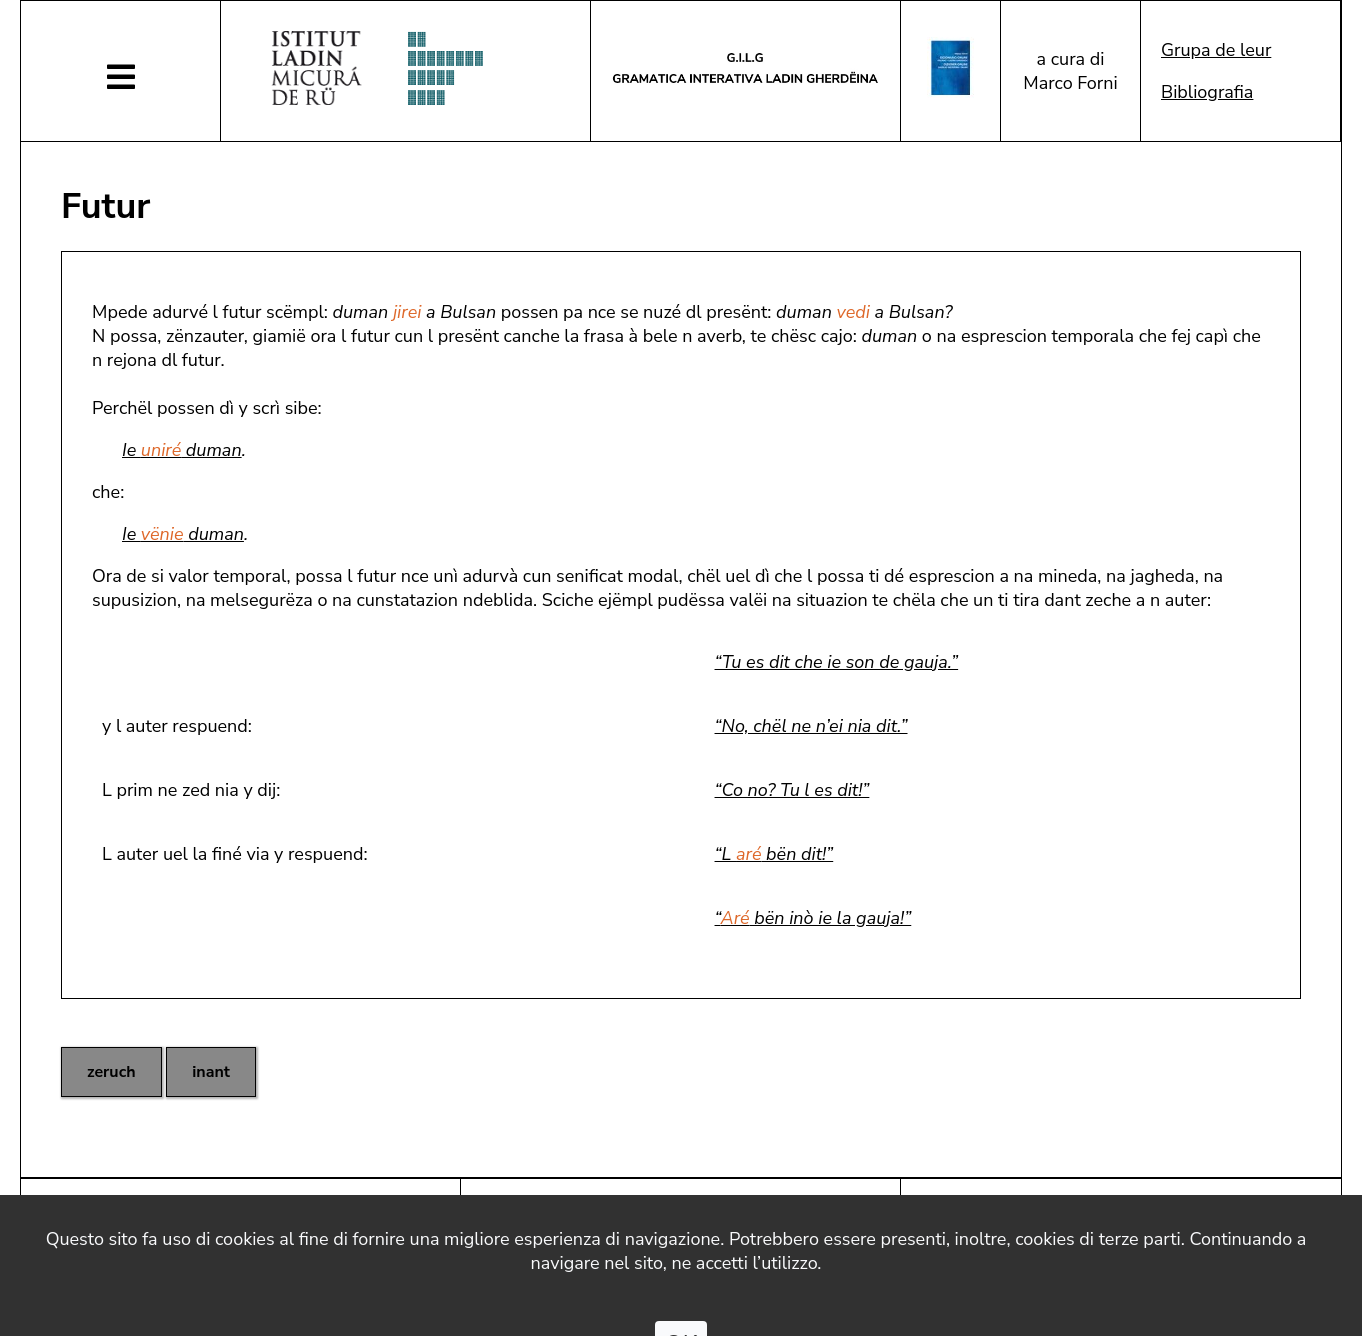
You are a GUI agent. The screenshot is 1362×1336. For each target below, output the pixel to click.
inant (211, 1072)
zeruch (111, 1072)
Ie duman (182, 450)
